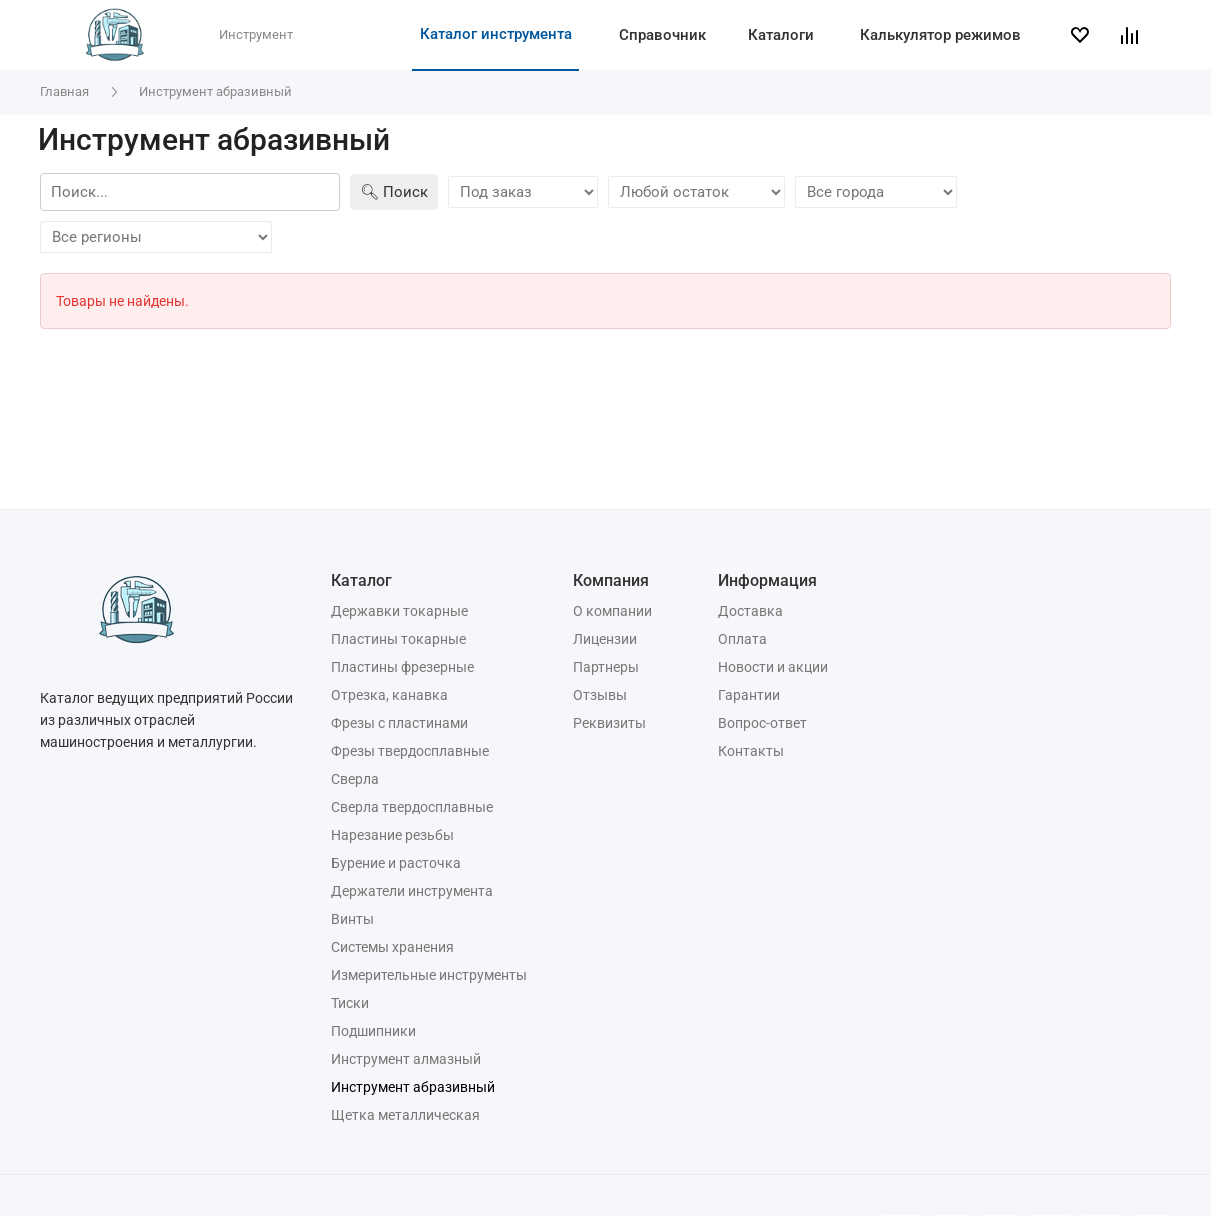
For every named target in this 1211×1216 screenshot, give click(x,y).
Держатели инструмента (412, 891)
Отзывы (600, 695)
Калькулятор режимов (940, 35)
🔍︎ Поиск (394, 192)
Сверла (355, 779)
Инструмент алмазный (406, 1059)
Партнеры (606, 667)
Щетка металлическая (405, 1115)
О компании (612, 611)
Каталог (361, 580)
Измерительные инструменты (429, 975)
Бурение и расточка (396, 863)
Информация (767, 580)
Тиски (350, 1003)
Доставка (750, 611)
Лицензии (605, 639)
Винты (352, 919)
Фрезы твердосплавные (410, 751)
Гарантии (749, 695)
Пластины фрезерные (402, 667)
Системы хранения (392, 947)
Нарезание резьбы (392, 835)
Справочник (662, 35)
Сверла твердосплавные (412, 807)
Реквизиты (609, 723)
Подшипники (373, 1031)
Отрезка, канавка (389, 695)
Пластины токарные (398, 639)
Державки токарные (399, 611)
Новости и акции (773, 667)
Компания (611, 580)
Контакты (751, 751)
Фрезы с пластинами (399, 723)
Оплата (742, 639)
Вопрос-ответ (762, 723)
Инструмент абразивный (413, 1087)
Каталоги (781, 35)
